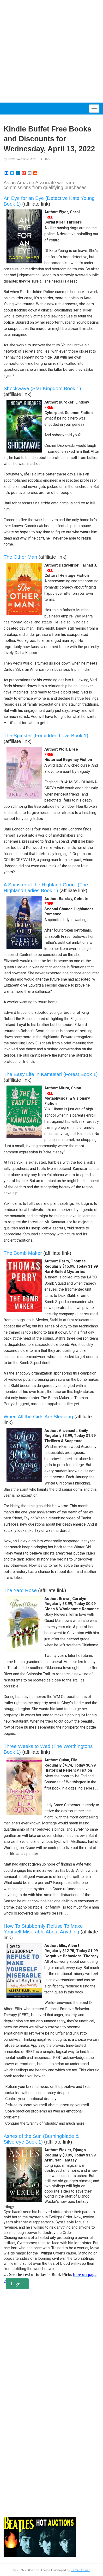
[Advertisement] (51, 51)
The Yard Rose (20, 1590)
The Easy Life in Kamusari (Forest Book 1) (51, 1074)
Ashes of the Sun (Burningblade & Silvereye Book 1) (41, 2139)
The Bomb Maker (23, 1253)
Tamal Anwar (80, 2570)
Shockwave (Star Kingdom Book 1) (42, 388)
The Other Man (20, 557)
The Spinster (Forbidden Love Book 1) (46, 735)
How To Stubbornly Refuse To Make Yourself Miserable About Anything (43, 1928)
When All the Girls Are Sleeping (38, 1416)
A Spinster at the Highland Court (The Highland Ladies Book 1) (46, 887)
